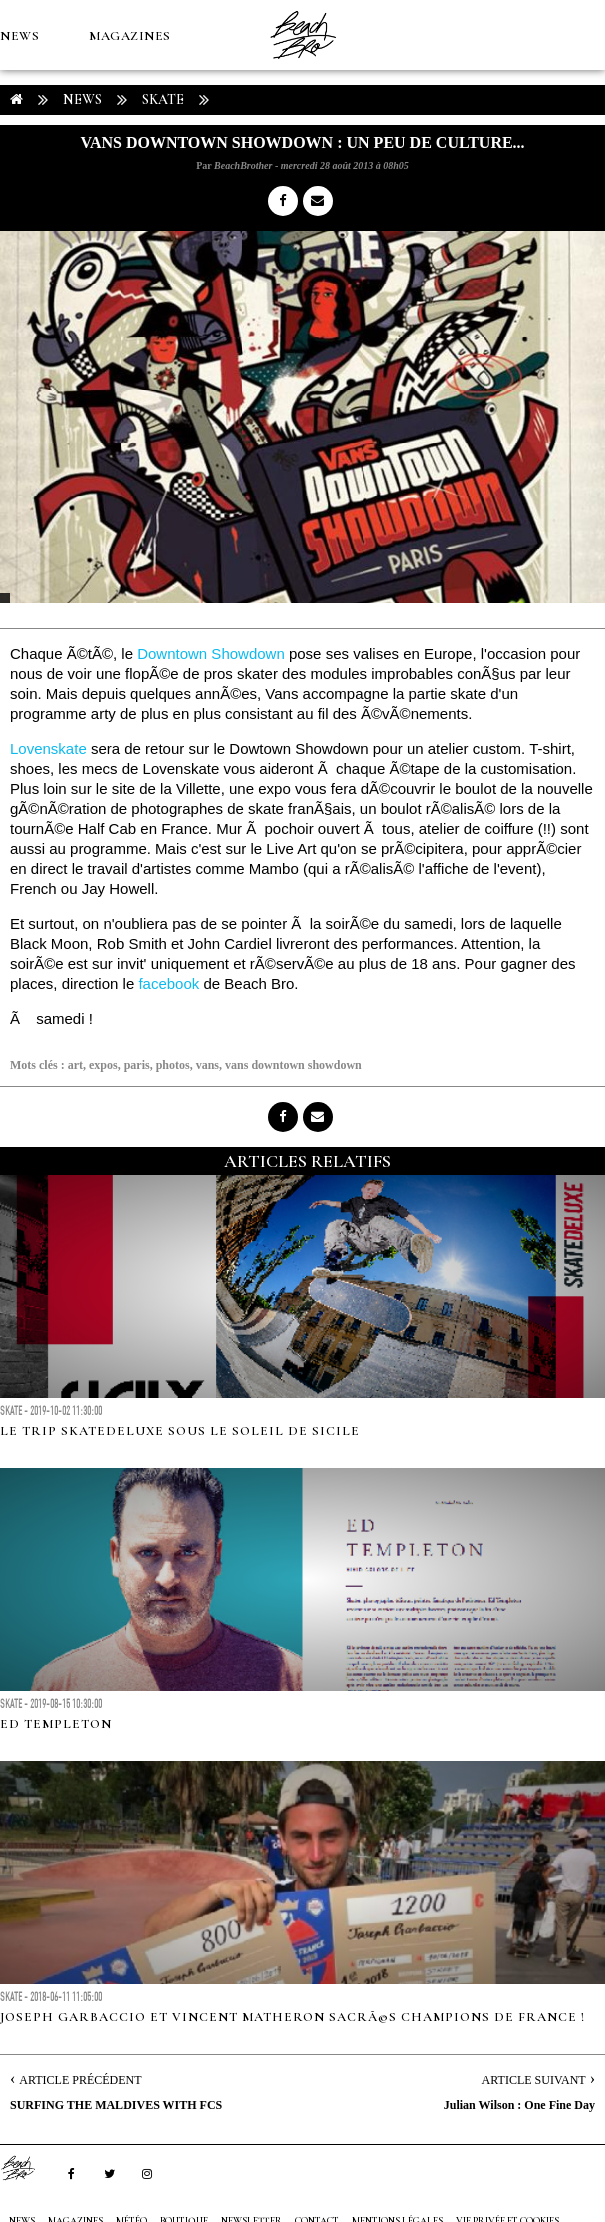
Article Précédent (80, 2080)
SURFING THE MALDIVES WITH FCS (116, 2105)
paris (137, 1065)
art (75, 1065)
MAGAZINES (130, 36)
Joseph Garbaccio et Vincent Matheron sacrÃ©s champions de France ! (292, 2017)
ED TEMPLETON (56, 1724)
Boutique (109, 176)
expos (103, 1065)
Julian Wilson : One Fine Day (519, 2105)
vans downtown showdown (293, 1065)
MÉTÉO (24, 176)
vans (207, 1065)
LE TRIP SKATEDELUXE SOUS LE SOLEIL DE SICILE (180, 1431)
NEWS (19, 36)
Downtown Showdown (211, 653)
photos (173, 1065)
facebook (168, 983)
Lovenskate (48, 748)
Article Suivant (534, 2080)
